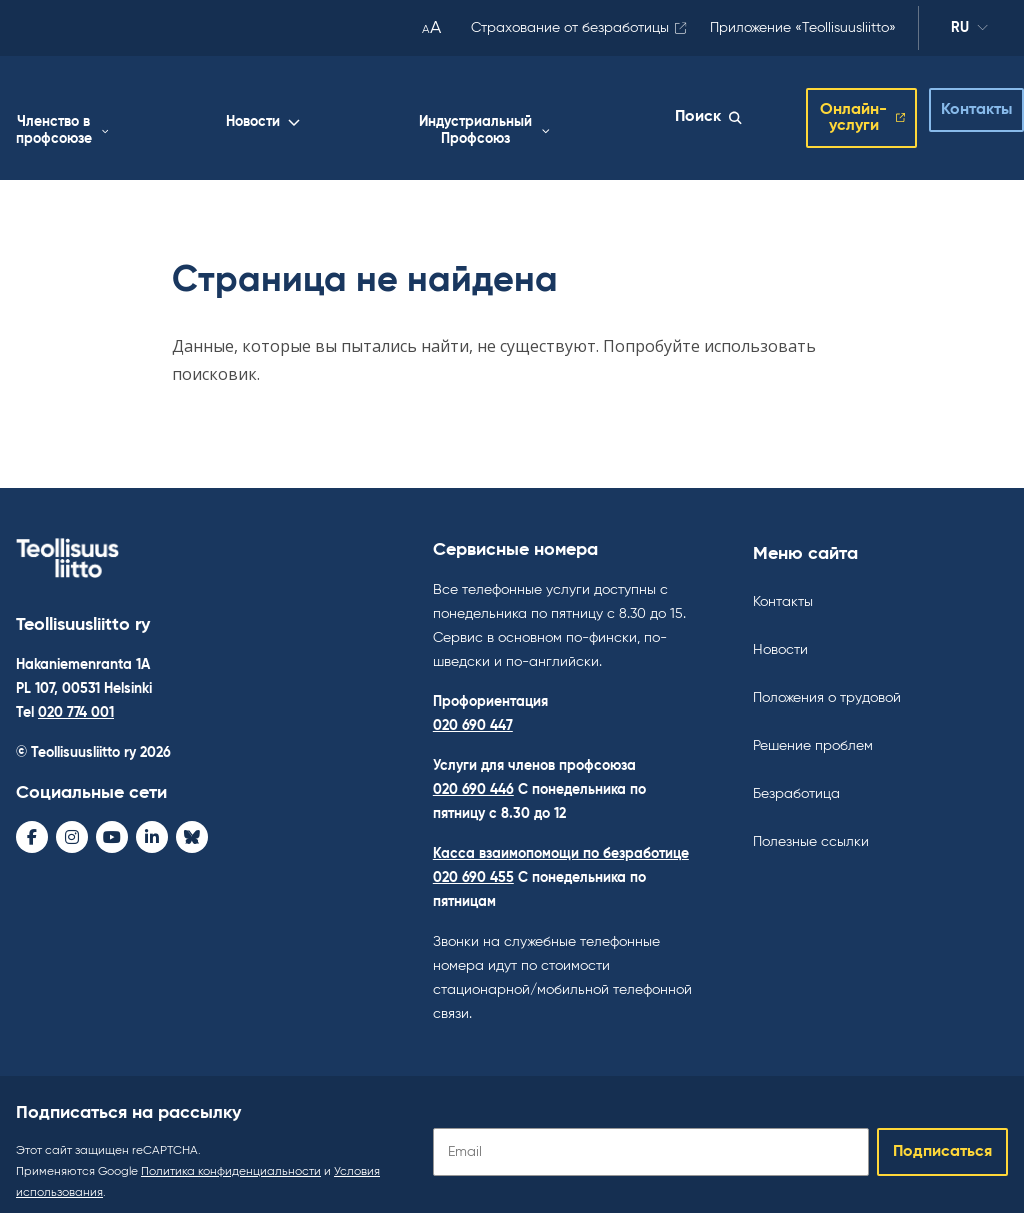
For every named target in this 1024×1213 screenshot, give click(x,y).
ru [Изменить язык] (969, 31)
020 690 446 (473, 774)
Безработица (796, 778)
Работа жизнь (194, 114)
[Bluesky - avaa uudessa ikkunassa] (192, 821)
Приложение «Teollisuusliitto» (803, 28)
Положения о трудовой (827, 682)
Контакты (960, 102)
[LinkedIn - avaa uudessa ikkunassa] (152, 821)
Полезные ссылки (811, 826)
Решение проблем (813, 730)
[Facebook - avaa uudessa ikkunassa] (32, 821)
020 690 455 (473, 862)
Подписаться (942, 1136)
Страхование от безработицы (570, 28)
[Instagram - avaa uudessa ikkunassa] (72, 821)
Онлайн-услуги (830, 110)
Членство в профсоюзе (332, 114)
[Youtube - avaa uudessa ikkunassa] (112, 821)
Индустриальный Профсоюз (592, 114)
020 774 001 (76, 697)
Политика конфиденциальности (231, 1156)
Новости (445, 106)
